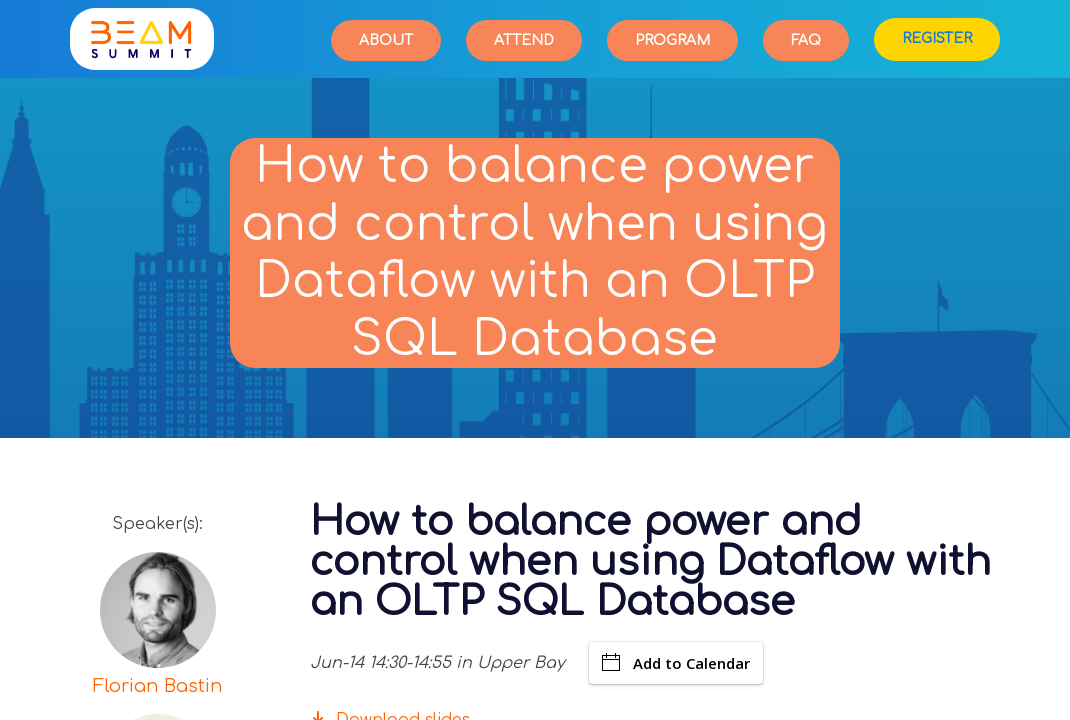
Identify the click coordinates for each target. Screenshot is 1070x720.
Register (937, 38)
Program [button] (672, 40)
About (386, 40)
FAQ (806, 40)
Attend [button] (524, 40)
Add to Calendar (676, 663)
